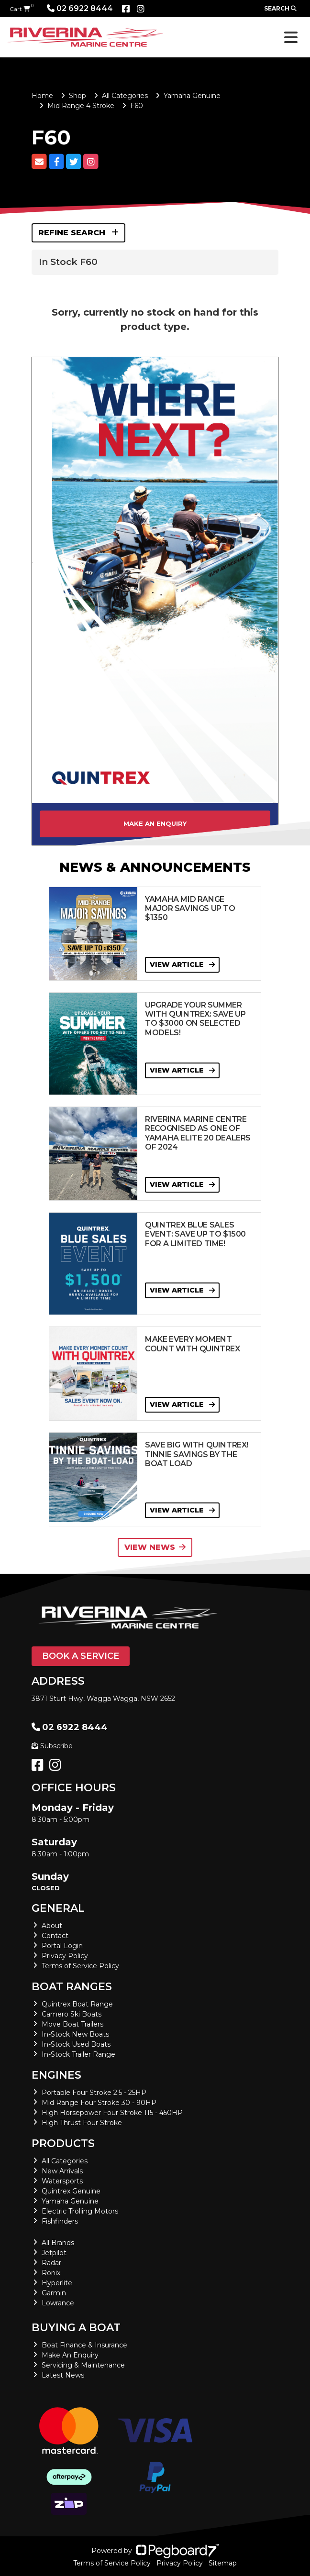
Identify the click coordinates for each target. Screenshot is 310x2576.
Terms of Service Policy (80, 1966)
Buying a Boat (76, 2327)
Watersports (62, 2181)
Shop (77, 95)
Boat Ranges (72, 1986)
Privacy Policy (65, 1955)
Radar (51, 2262)
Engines (56, 2075)
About (52, 1925)
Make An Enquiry (70, 2355)
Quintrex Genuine (71, 2191)
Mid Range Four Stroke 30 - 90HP (99, 2102)
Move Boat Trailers (72, 2024)
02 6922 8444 (80, 8)
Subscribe (52, 1746)
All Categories (125, 95)
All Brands (58, 2242)
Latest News (63, 2375)
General (58, 1908)
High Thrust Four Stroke (82, 2122)
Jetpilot (54, 2252)
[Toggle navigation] (291, 37)
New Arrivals (62, 2171)
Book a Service (80, 1656)
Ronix (51, 2273)
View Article (182, 964)
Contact (55, 1935)
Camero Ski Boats (71, 2014)
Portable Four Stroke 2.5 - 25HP (94, 2092)
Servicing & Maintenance (83, 2365)
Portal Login (62, 1945)
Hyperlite (57, 2283)
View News (155, 1547)
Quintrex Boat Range (77, 2004)
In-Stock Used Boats (76, 2044)
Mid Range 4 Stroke (80, 105)
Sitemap (223, 2563)
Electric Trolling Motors (80, 2211)
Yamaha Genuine (192, 95)
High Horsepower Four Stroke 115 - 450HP (112, 2112)
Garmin (54, 2293)
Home (42, 95)
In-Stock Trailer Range (78, 2054)
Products (63, 2143)
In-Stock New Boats (75, 2034)
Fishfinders (60, 2221)
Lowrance (58, 2303)
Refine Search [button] (78, 232)
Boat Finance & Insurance (84, 2345)
